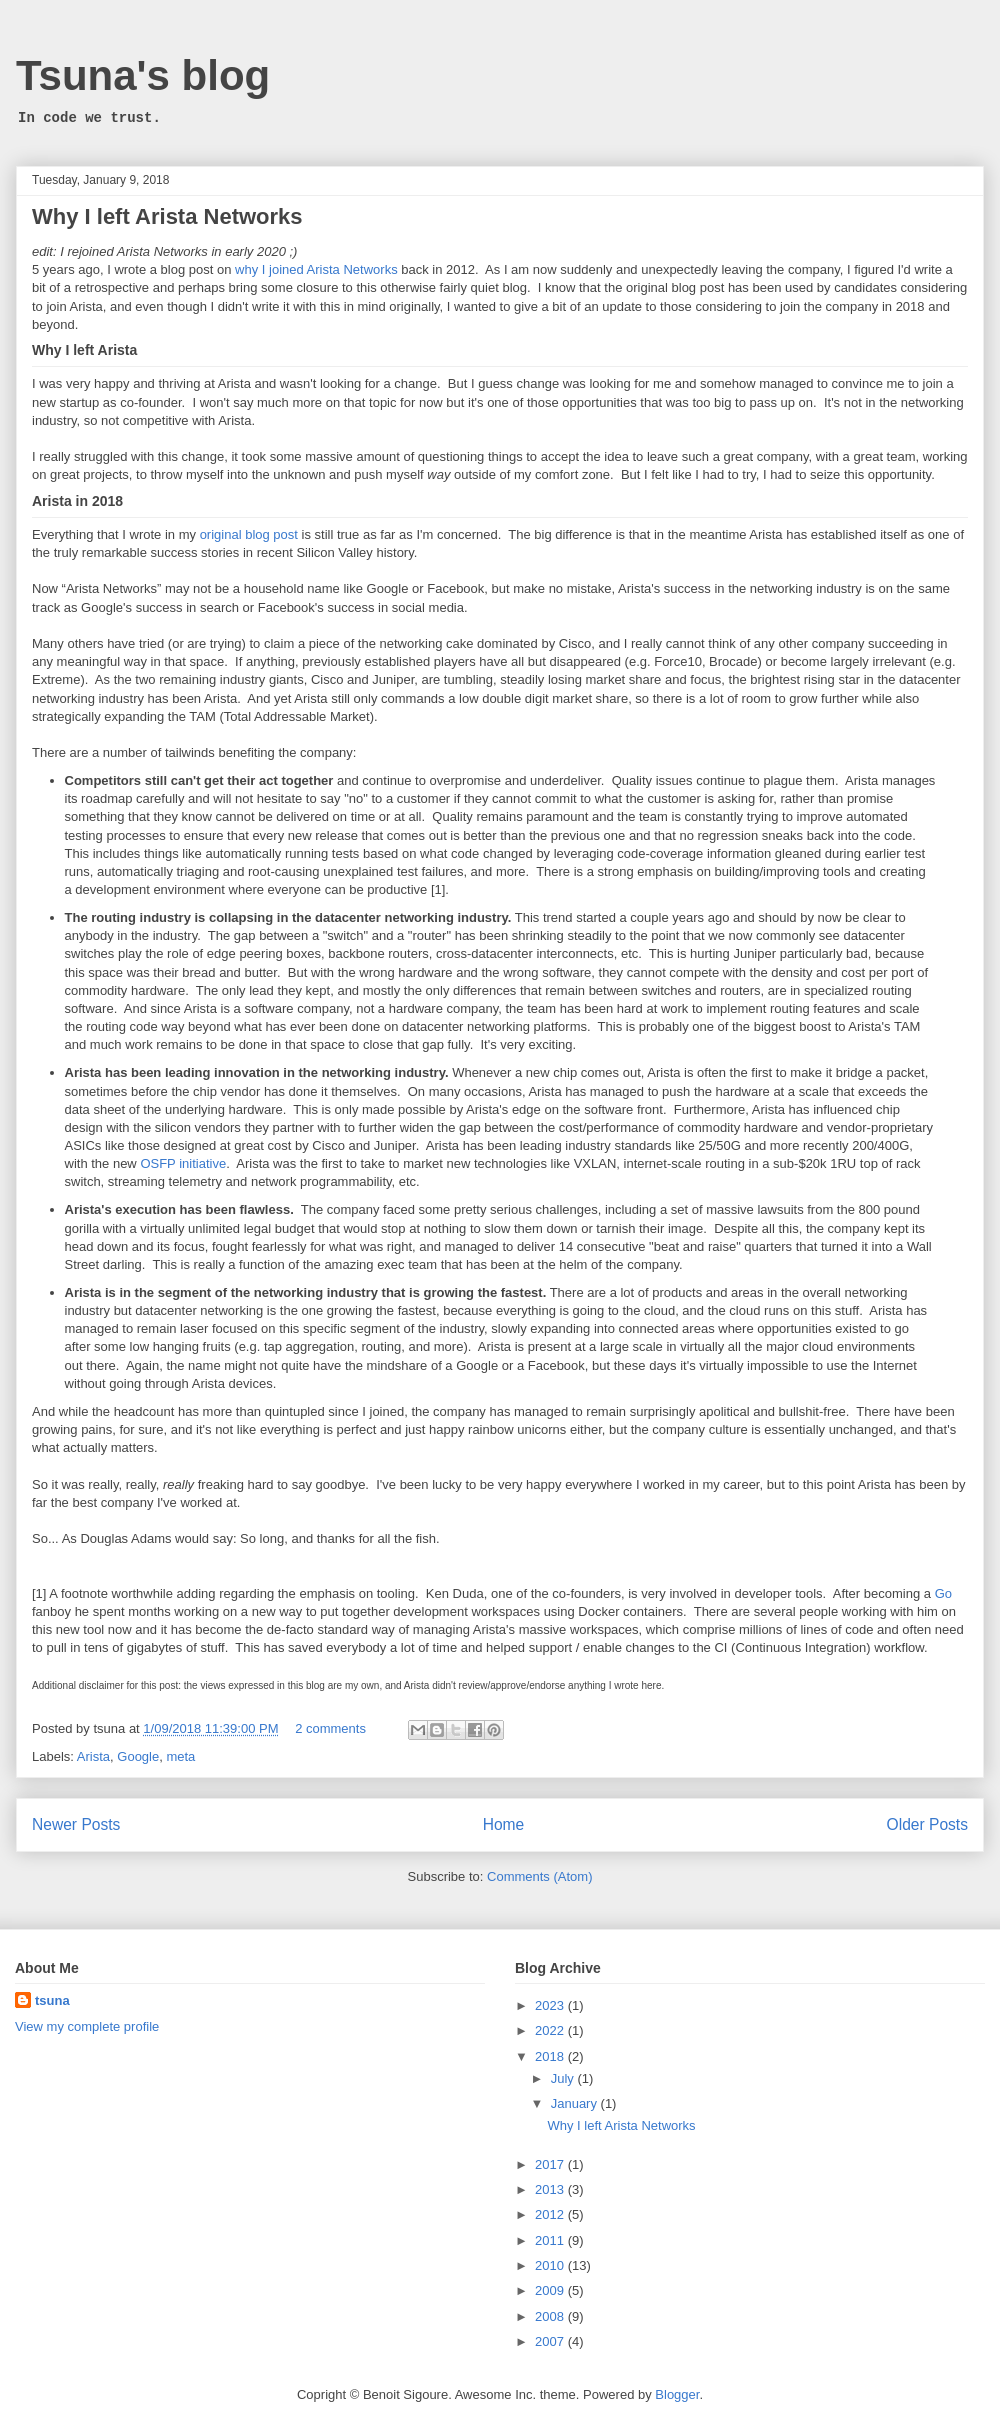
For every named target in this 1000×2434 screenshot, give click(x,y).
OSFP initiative (183, 1163)
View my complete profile (87, 2026)
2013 (551, 2189)
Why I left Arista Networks (167, 216)
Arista (93, 1756)
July (564, 2078)
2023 (551, 2005)
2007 (551, 2341)
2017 (551, 2164)
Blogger (677, 2394)
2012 (551, 2214)
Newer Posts (76, 1824)
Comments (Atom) (539, 1876)
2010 (551, 2265)
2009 (551, 2290)
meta (180, 1756)
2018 (551, 2056)
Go (943, 1593)
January (576, 2103)
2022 (551, 2030)
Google (138, 1756)
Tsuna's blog (143, 75)
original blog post (249, 534)
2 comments (330, 1728)
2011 (551, 2240)
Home (504, 1824)
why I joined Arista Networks (316, 269)
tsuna (52, 2000)
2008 (551, 2316)
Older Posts (927, 1824)
